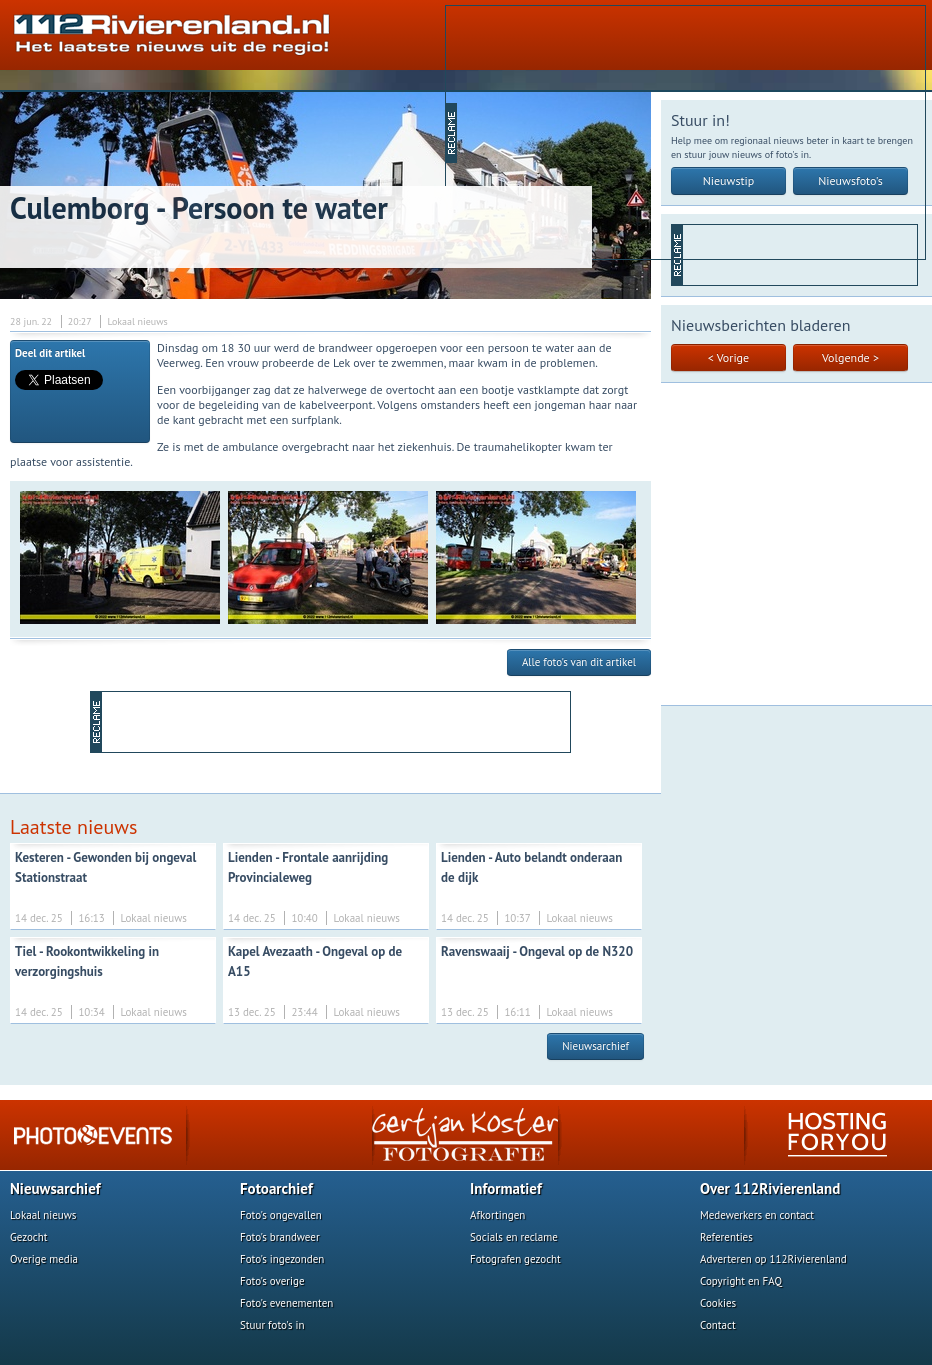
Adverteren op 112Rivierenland (773, 1259)
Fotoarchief (276, 1188)
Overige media (44, 1259)
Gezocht (29, 1237)
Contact (718, 1325)
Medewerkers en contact (757, 1215)
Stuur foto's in (272, 1325)
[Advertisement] (612, 131)
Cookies (718, 1303)
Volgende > (850, 357)
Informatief (506, 1188)
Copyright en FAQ (741, 1281)
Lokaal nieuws (43, 1215)
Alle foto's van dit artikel (579, 662)
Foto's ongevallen (281, 1215)
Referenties (726, 1237)
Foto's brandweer (280, 1237)
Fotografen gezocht (515, 1259)
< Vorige (728, 357)
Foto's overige (272, 1281)
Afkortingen (497, 1215)
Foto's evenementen (286, 1303)
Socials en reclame (514, 1237)
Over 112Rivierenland (770, 1188)
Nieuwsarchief (595, 1046)
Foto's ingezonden (282, 1259)
